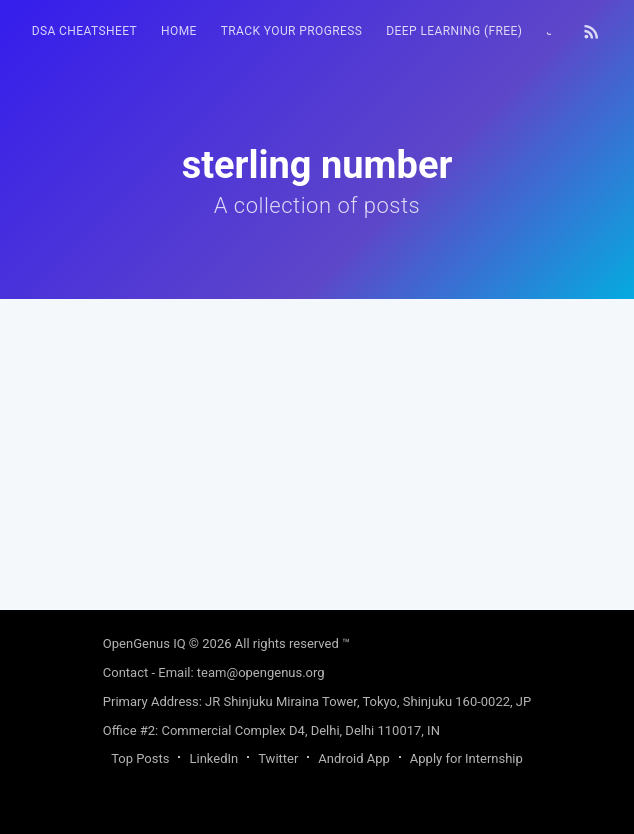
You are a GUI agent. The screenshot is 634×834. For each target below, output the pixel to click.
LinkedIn (213, 758)
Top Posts (140, 758)
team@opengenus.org (261, 672)
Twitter (278, 758)
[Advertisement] (317, 439)
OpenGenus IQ (144, 643)
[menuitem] (84, 31)
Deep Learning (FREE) (454, 31)
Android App (353, 758)
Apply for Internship (466, 758)
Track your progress (292, 31)
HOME (179, 31)
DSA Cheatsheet (84, 31)
